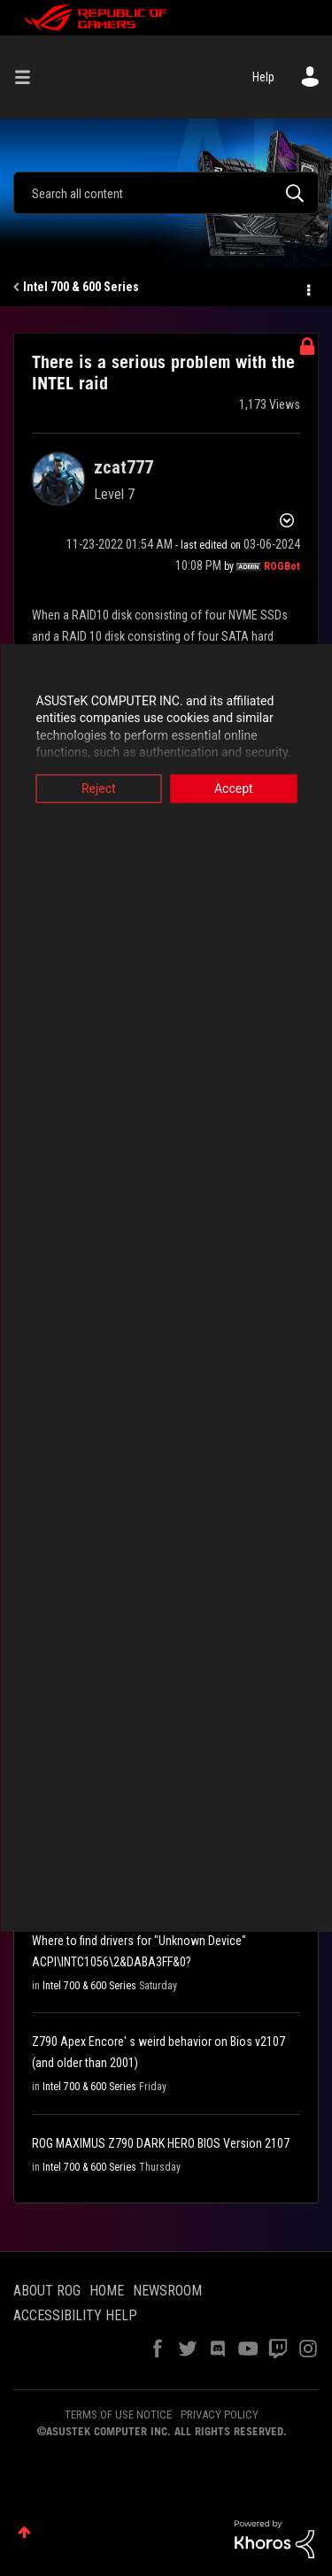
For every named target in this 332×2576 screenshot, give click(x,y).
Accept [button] (233, 788)
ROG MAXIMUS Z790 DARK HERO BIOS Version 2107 (161, 2143)
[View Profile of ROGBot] (282, 566)
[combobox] (166, 193)
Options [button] (307, 287)
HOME (106, 2290)
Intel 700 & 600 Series (81, 287)
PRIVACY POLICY (220, 2414)
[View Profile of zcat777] (123, 467)
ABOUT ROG (47, 2290)
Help (263, 77)
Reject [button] (98, 788)
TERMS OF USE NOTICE (118, 2414)
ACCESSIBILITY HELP (75, 2315)
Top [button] (24, 2532)
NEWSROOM (167, 2290)
